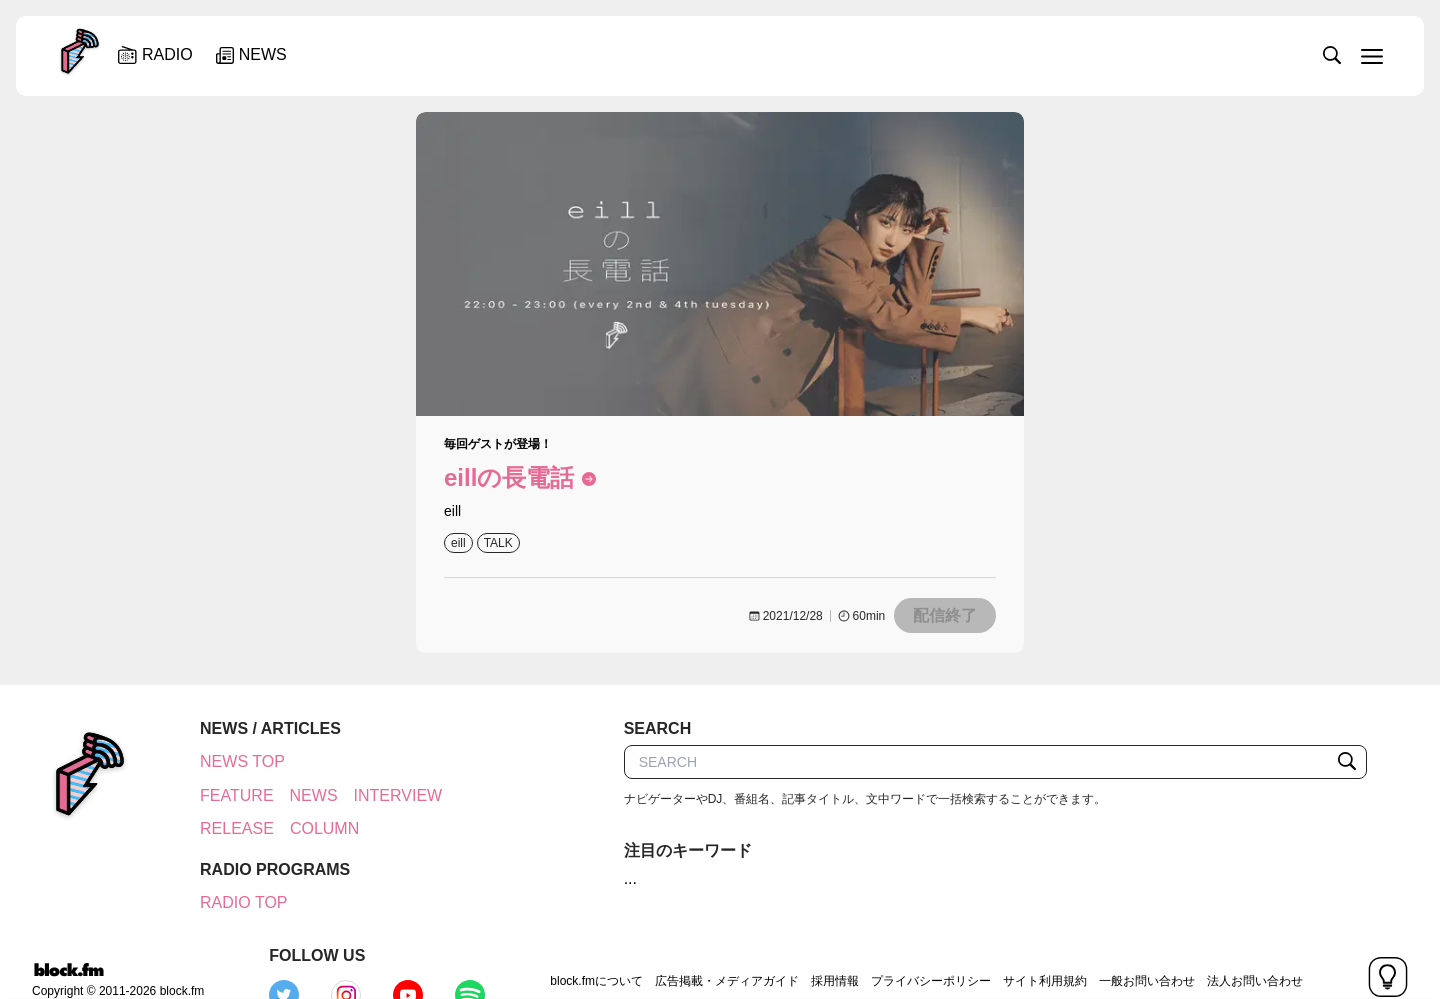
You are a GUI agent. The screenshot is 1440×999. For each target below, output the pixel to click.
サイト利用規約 (904, 943)
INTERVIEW (387, 795)
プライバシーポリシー (790, 943)
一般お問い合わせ (1006, 943)
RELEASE (226, 828)
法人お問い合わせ (1114, 943)
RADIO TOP (232, 902)
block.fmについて (456, 943)
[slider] (787, 54)
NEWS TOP (231, 761)
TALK (498, 543)
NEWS (303, 795)
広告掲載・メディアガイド (586, 943)
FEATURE (225, 795)
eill (458, 543)
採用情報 (694, 943)
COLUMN (313, 828)
